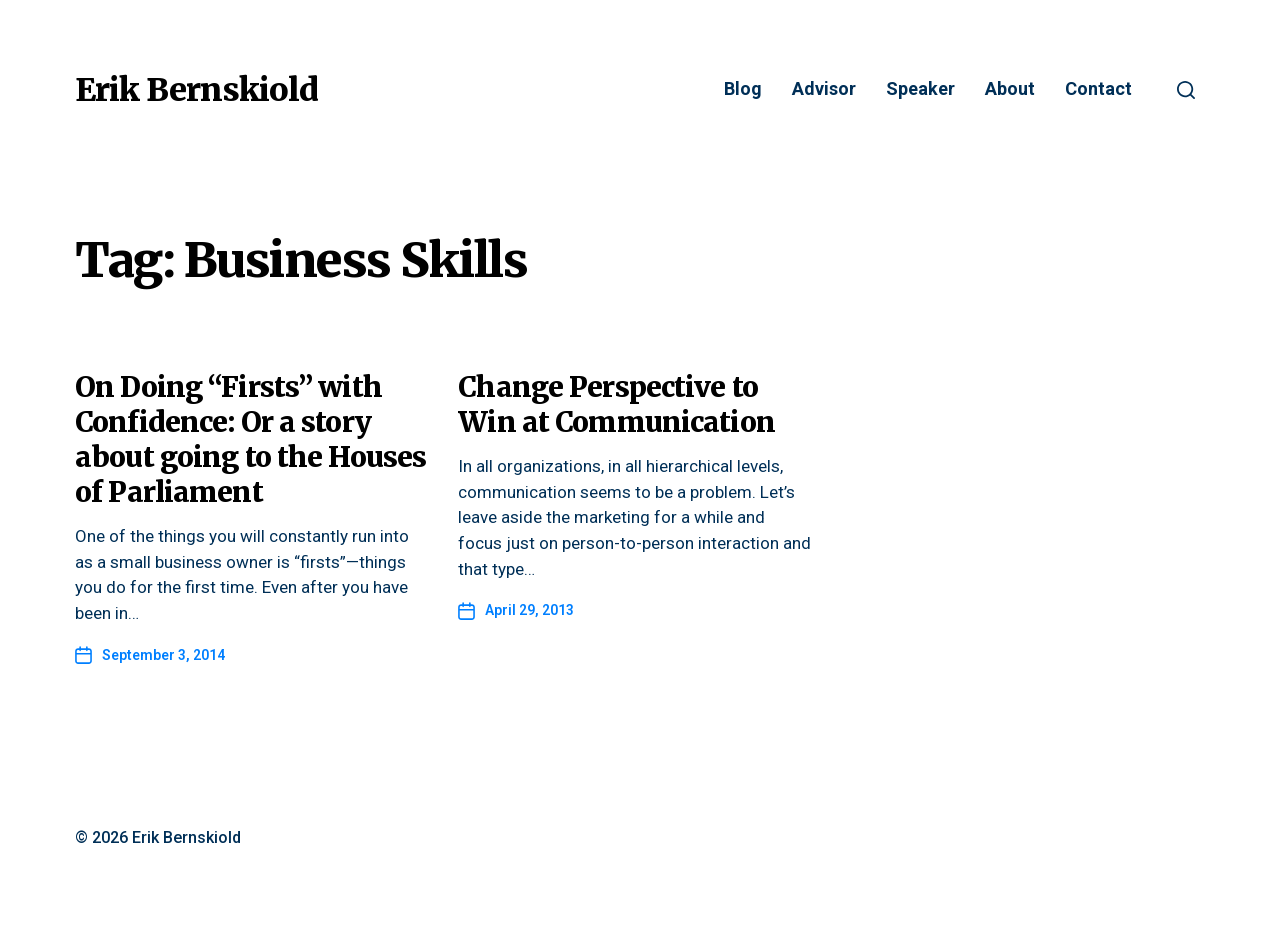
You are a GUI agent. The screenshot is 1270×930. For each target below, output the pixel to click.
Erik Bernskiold (196, 90)
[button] (1186, 90)
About (1010, 89)
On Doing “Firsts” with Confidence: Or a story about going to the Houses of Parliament (250, 439)
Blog (743, 89)
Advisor (824, 89)
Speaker (920, 89)
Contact (1098, 89)
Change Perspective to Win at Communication (616, 404)
